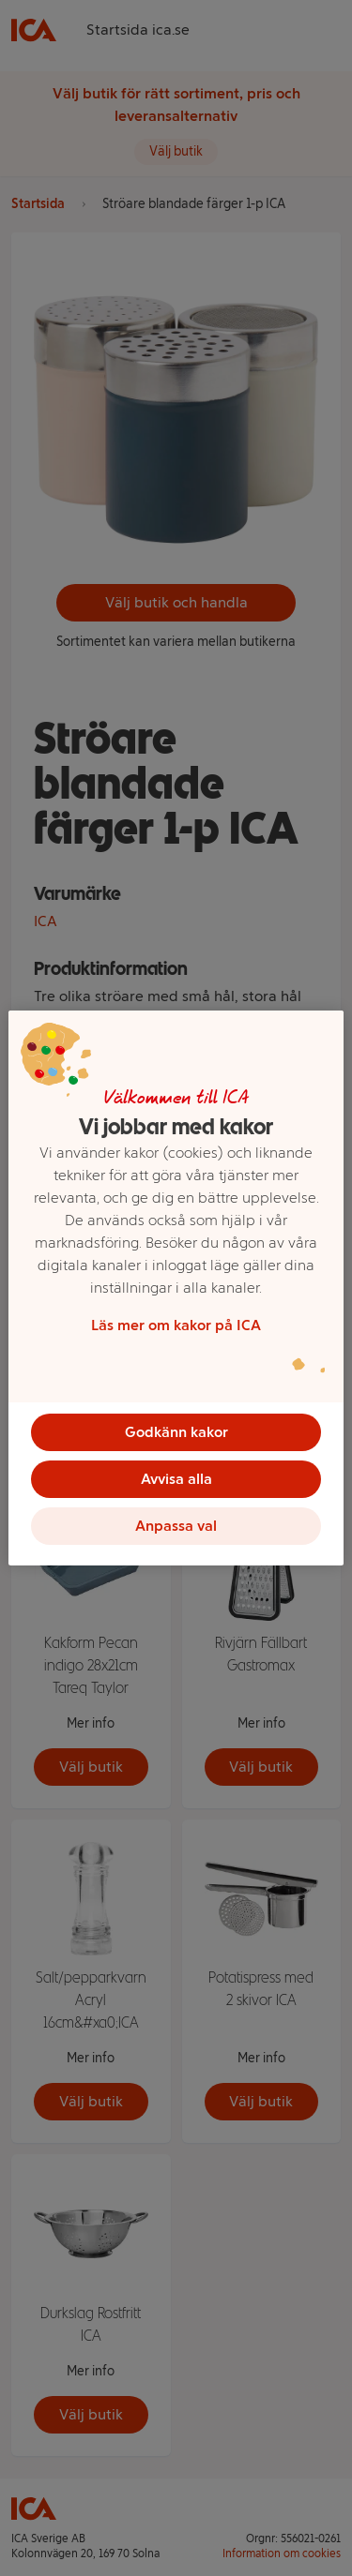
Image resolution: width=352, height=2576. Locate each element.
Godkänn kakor (176, 1432)
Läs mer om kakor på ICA (176, 1325)
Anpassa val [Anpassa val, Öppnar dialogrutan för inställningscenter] (176, 1526)
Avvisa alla (176, 1479)
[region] (175, 1288)
